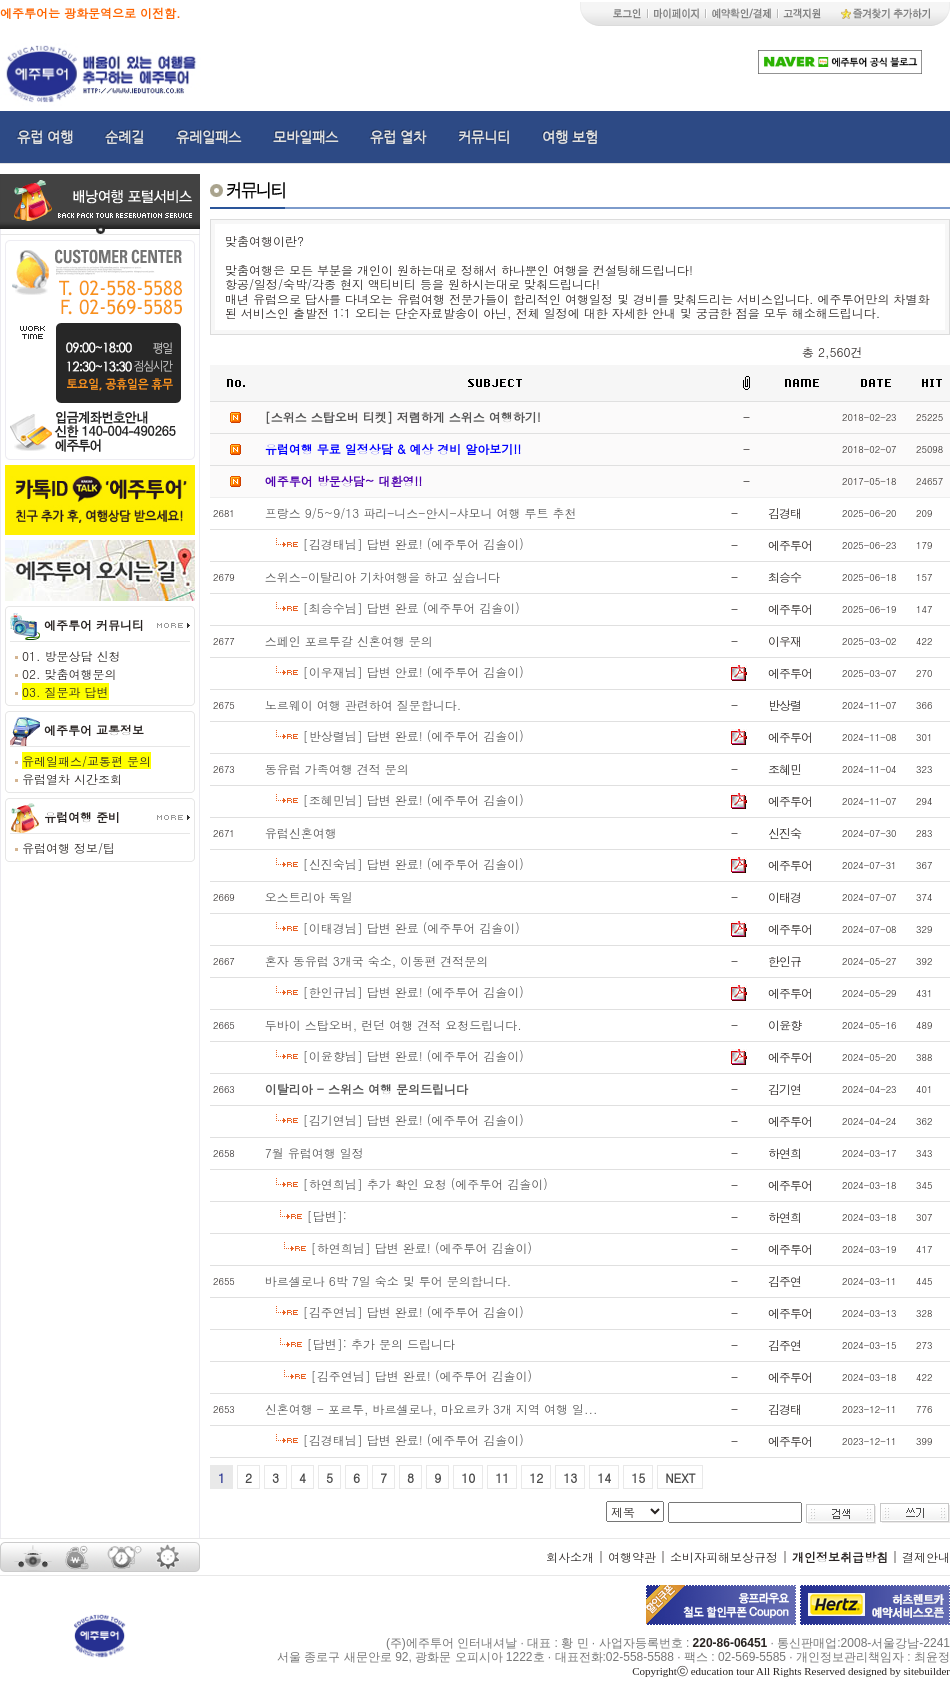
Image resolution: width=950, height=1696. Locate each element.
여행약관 (632, 1556)
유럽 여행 (45, 137)
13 (570, 1477)
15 (638, 1477)
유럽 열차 (398, 137)
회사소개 (570, 1556)
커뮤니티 (484, 137)
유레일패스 (208, 137)
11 (502, 1477)
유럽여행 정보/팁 (68, 847)
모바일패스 (305, 137)
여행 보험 (570, 137)
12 (536, 1477)
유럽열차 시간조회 (72, 778)
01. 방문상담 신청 (71, 655)
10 (468, 1477)
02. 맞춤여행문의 (69, 673)
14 (604, 1477)
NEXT (680, 1477)
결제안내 (926, 1556)
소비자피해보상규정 (724, 1556)
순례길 (124, 137)
